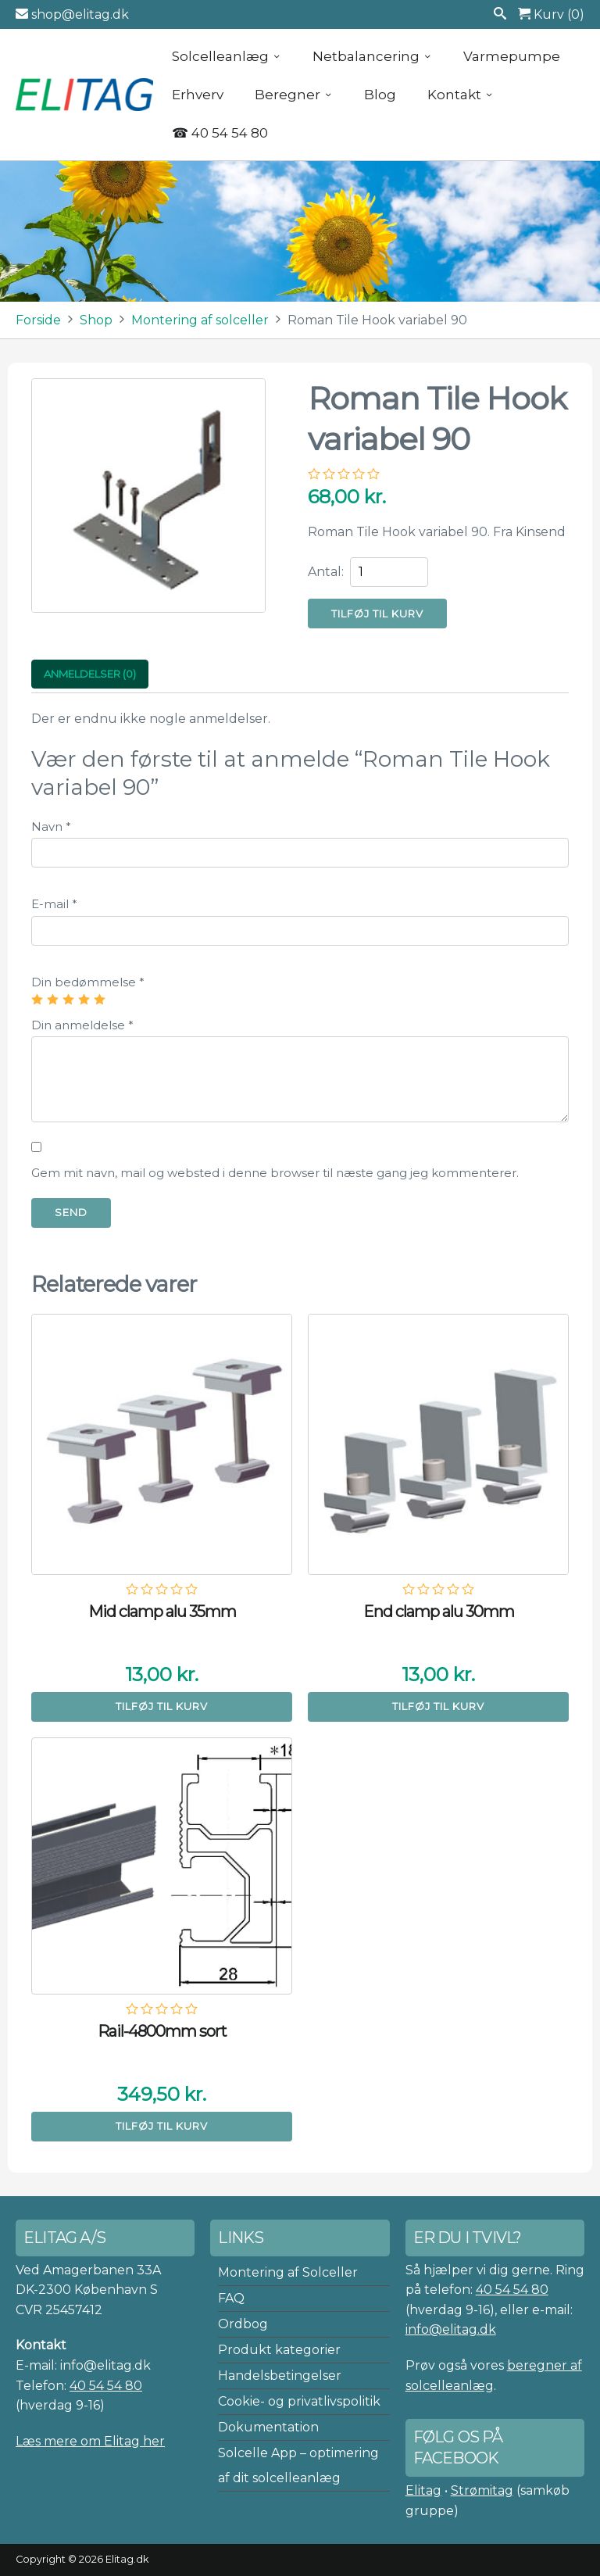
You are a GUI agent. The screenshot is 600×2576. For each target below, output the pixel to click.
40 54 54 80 (106, 2385)
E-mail (54, 903)
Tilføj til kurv (377, 613)
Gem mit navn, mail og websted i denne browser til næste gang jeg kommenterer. (275, 1172)
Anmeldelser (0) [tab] (90, 673)
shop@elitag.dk (72, 14)
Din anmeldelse (82, 1025)
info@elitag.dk (450, 2329)
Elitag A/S (86, 94)
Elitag (423, 2490)
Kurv (551, 14)
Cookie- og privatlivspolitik (299, 2401)
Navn (51, 826)
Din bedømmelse (88, 982)
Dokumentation (268, 2427)
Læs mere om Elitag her (90, 2441)
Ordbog (243, 2324)
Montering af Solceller (288, 2272)
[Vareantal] (389, 572)
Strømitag (482, 2490)
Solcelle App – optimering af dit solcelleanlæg (298, 2465)
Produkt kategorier (279, 2349)
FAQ (231, 2298)
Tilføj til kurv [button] (162, 1706)
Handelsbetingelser (279, 2375)
